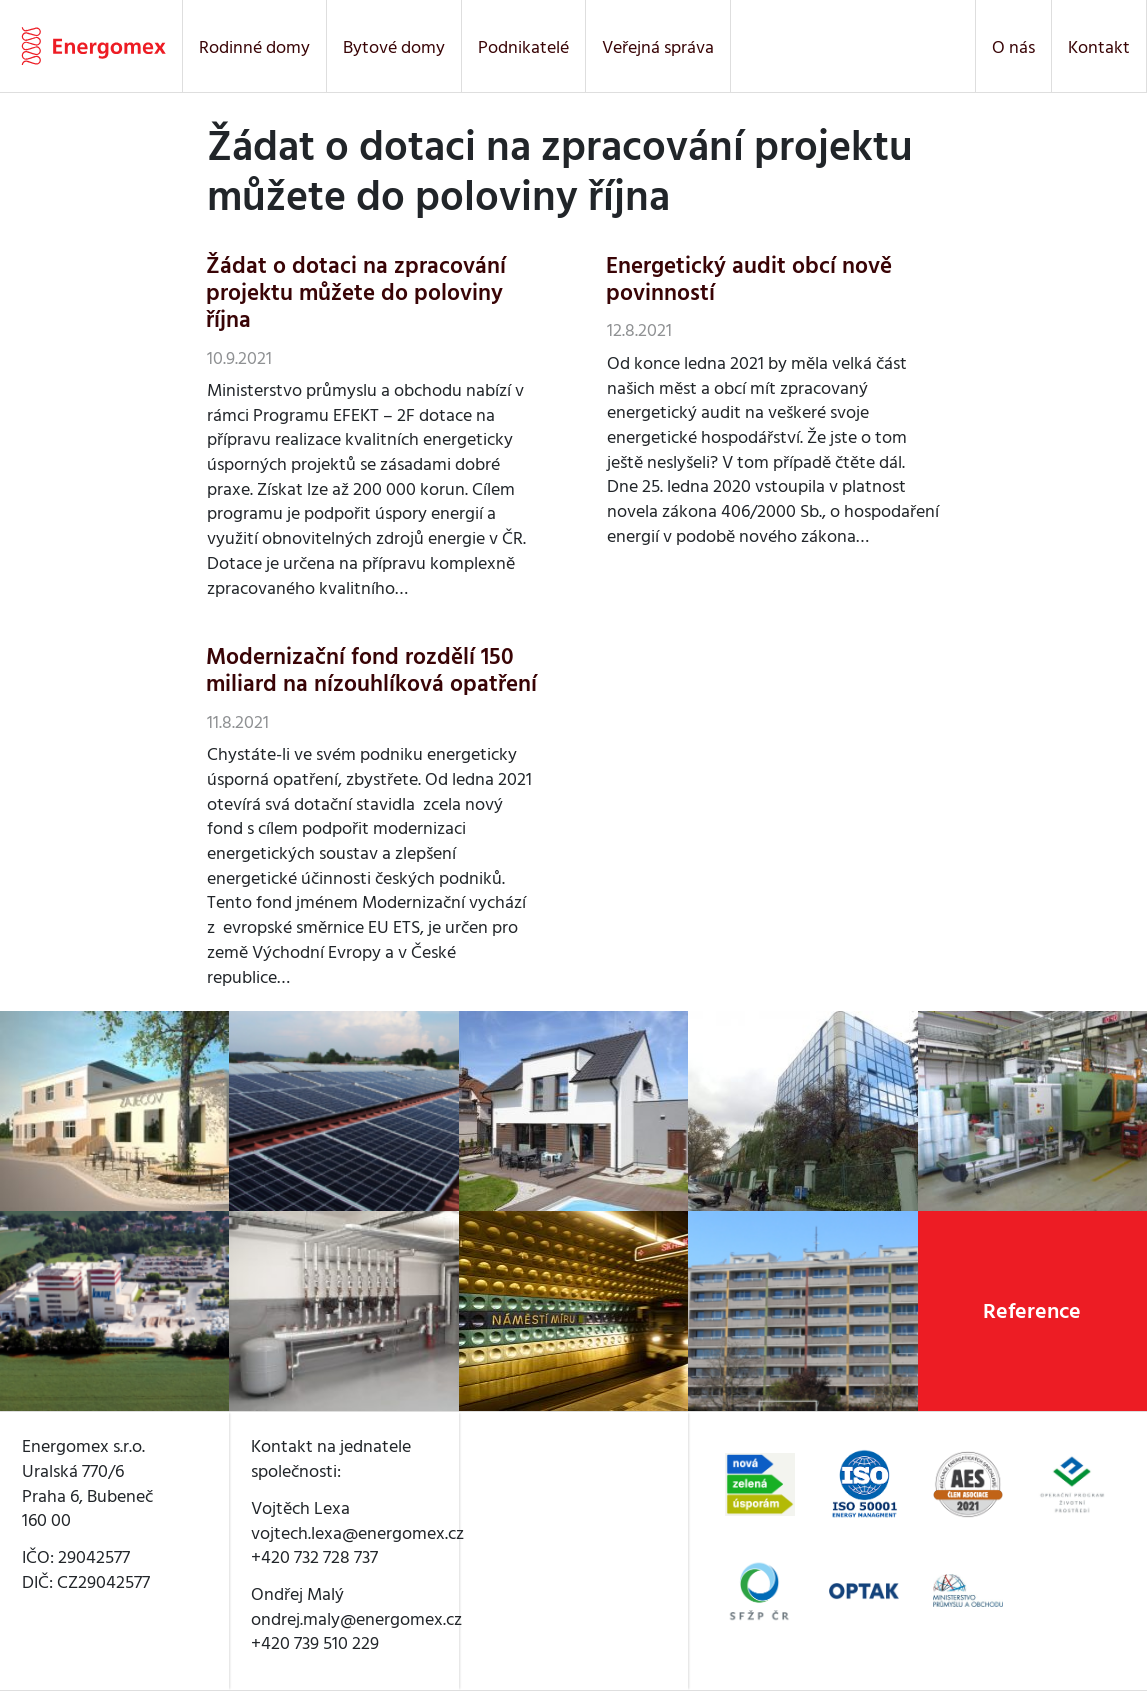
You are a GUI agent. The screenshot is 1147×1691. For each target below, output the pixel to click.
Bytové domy (394, 47)
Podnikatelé (523, 47)
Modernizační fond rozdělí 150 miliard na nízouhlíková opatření (371, 670)
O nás (1013, 47)
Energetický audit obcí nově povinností (749, 279)
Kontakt (1099, 47)
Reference (1032, 1311)
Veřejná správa (658, 47)
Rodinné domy (254, 47)
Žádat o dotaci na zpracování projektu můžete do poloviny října (356, 293)
